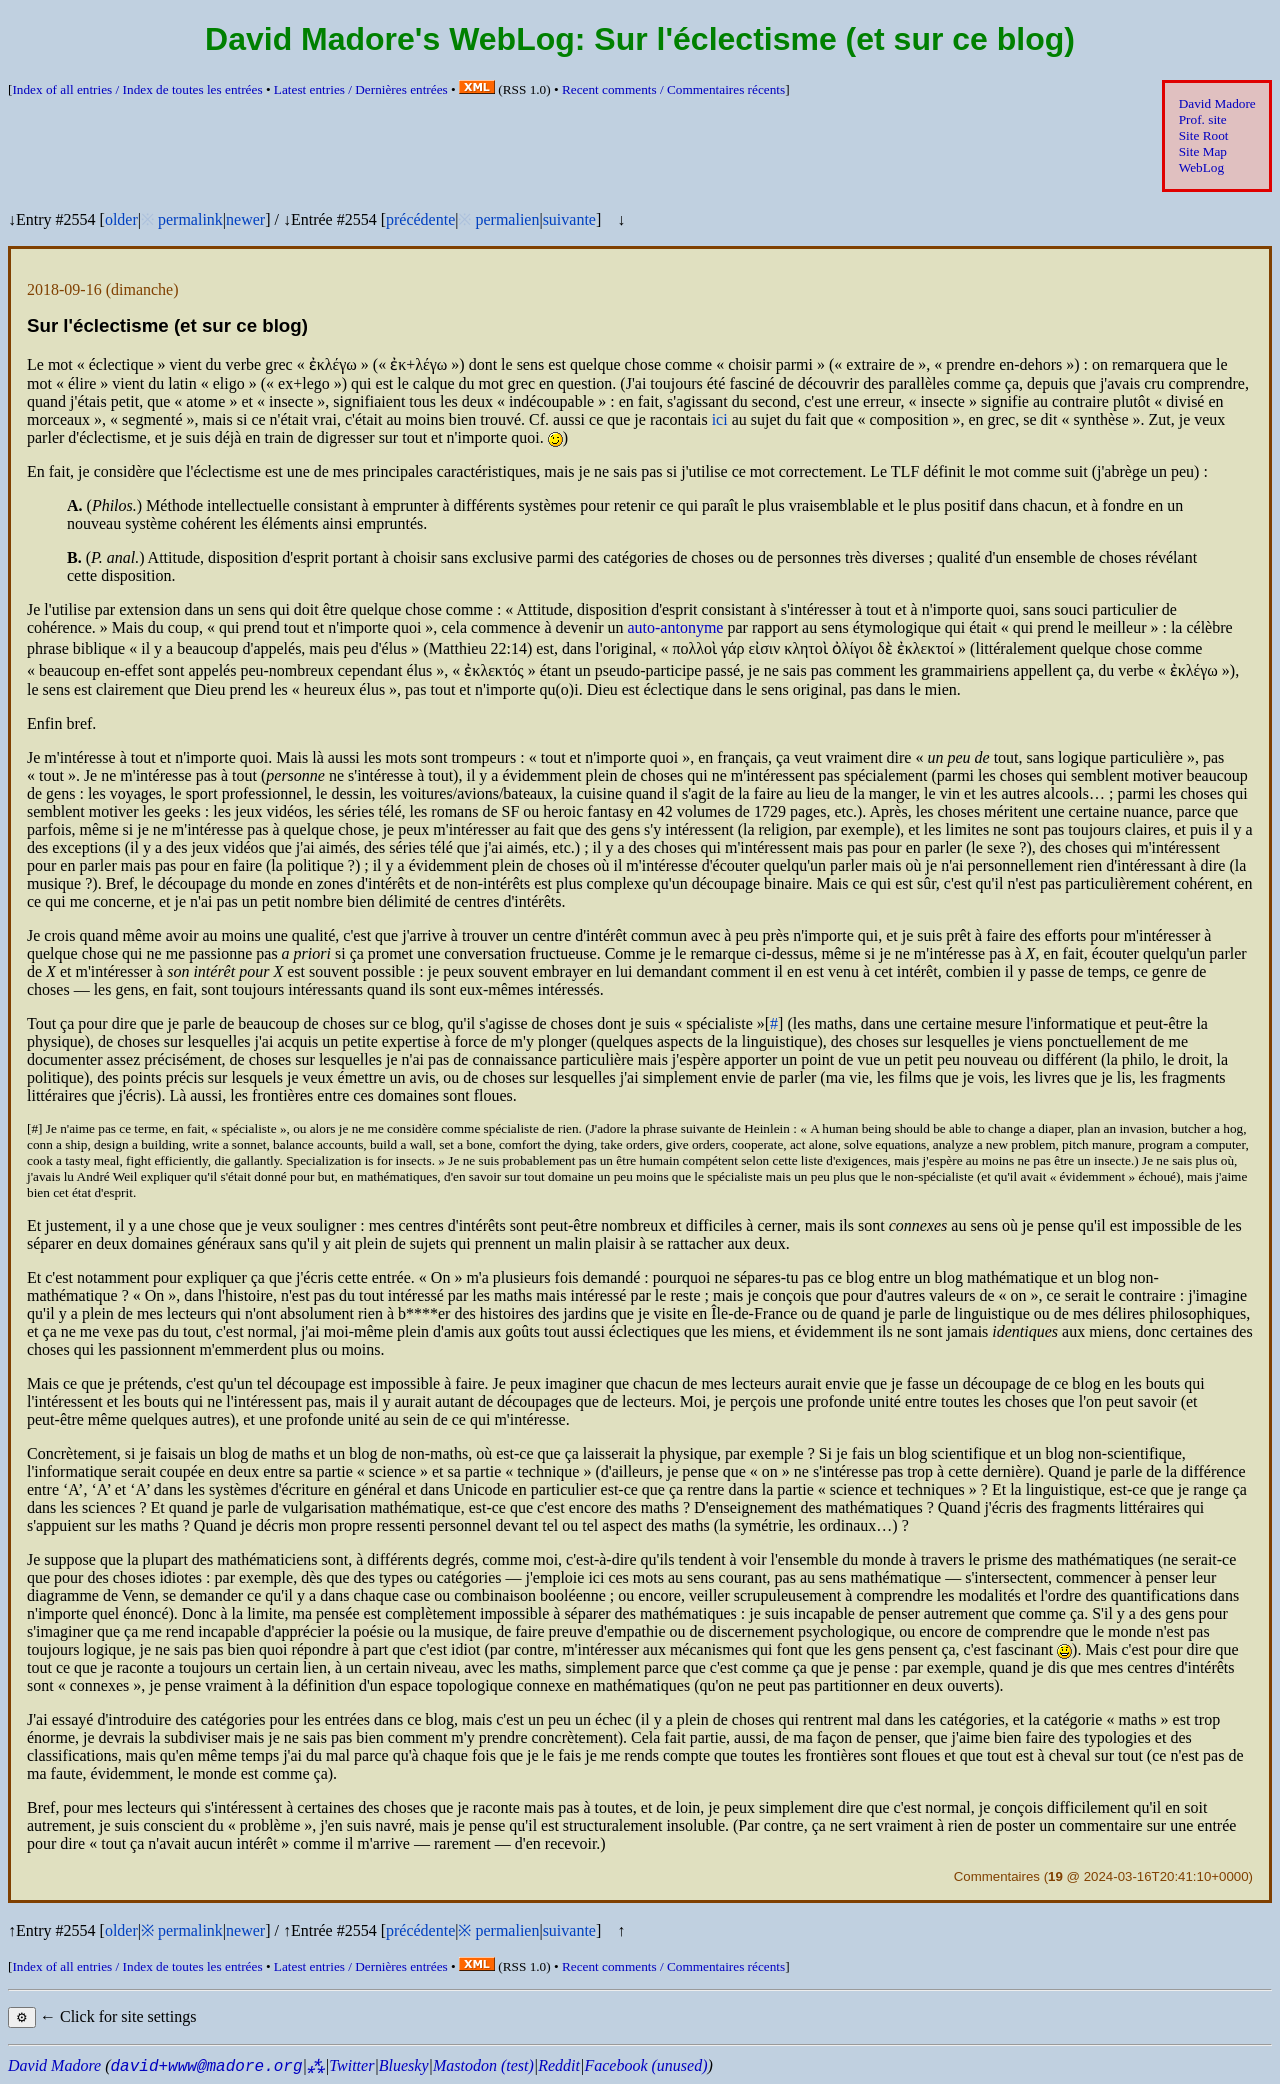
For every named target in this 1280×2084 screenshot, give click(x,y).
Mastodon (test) (483, 2065)
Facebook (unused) (645, 2065)
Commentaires (997, 1876)
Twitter (351, 2065)
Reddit (559, 2065)
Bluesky (404, 2065)
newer (245, 219)
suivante (569, 219)
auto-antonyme (675, 627)
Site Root (1204, 135)
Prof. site (1203, 119)
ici (720, 419)
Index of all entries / (137, 89)
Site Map (1203, 151)
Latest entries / (361, 89)
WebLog (1201, 167)
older (121, 219)
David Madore (1217, 103)
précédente (420, 219)
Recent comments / (673, 89)
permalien (507, 219)
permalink (190, 219)
